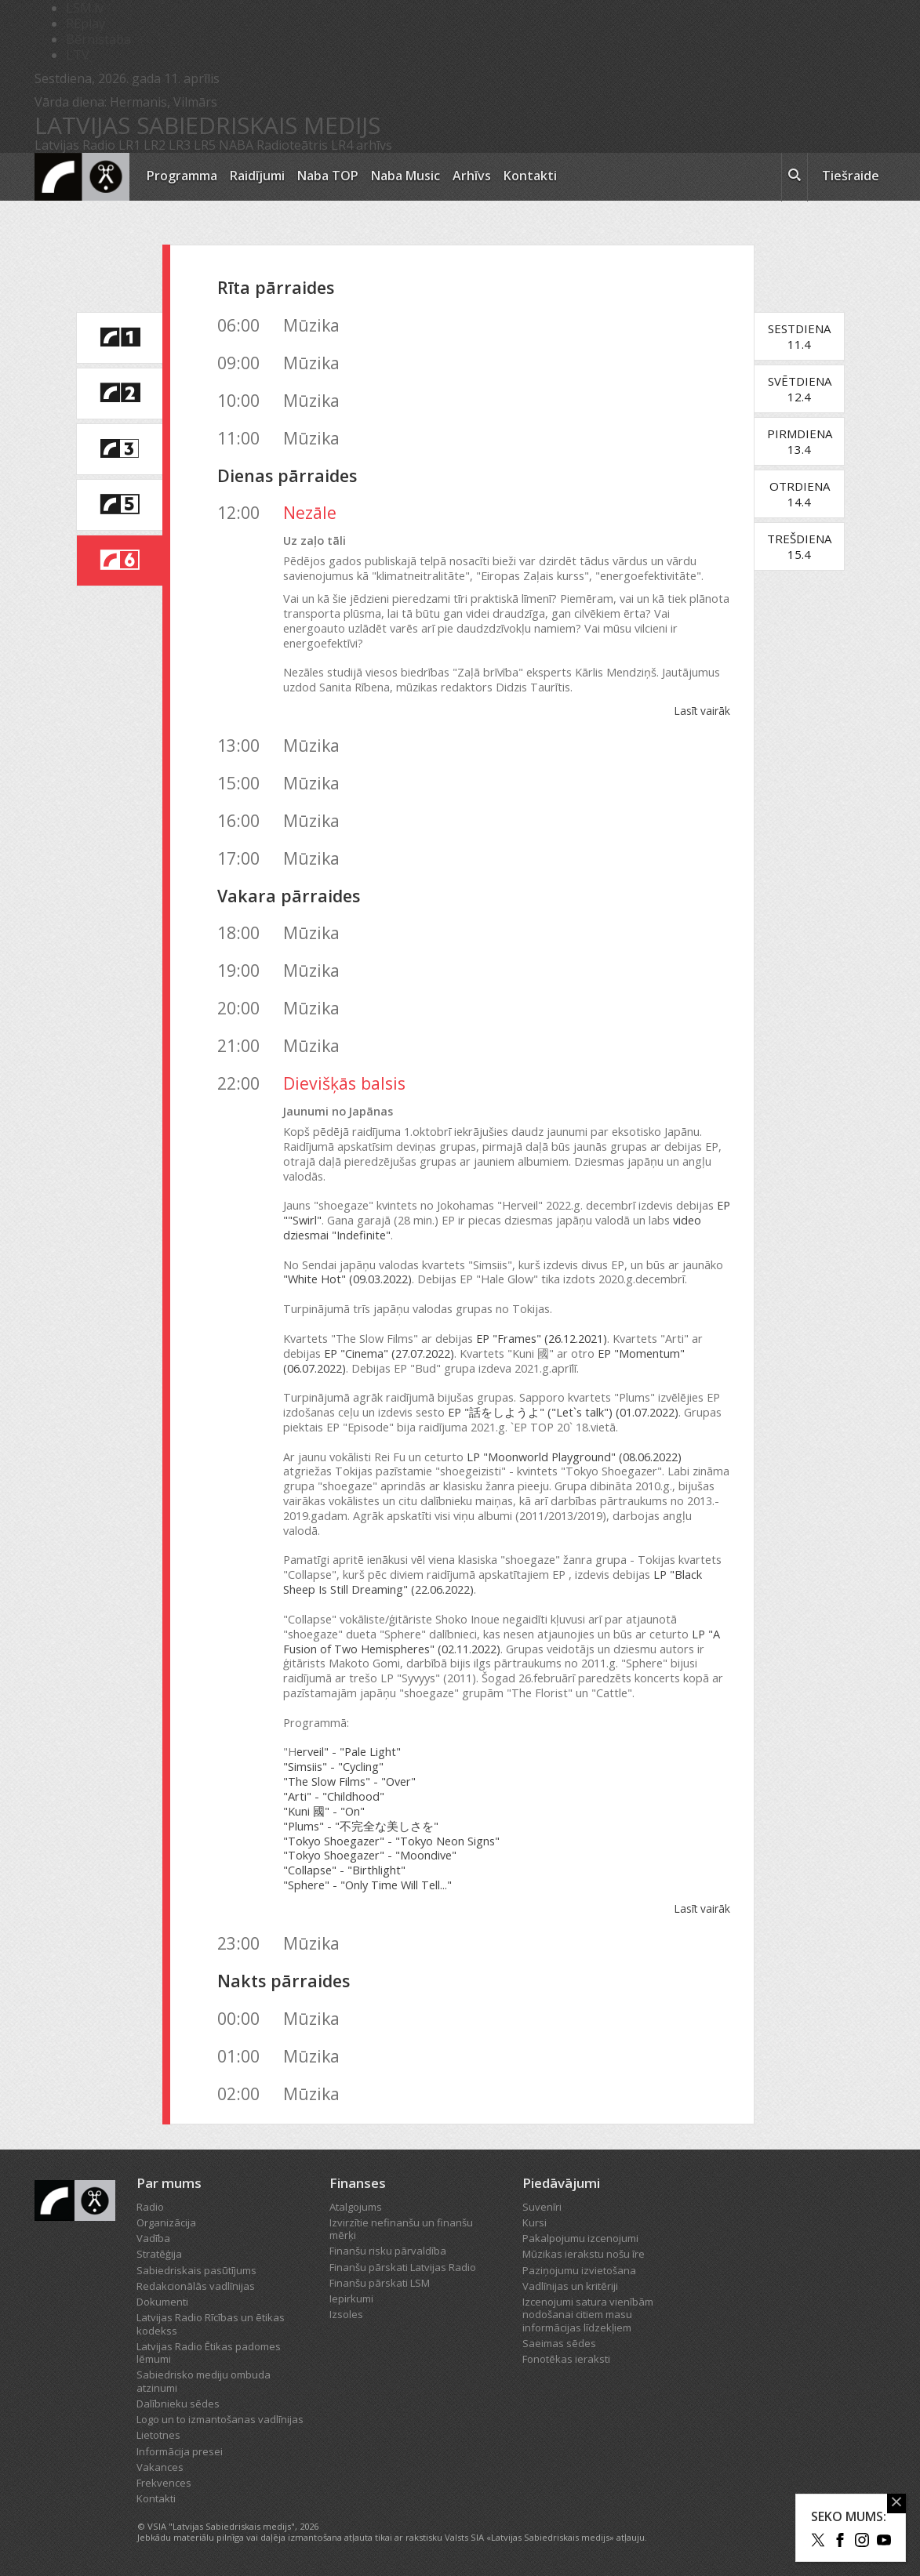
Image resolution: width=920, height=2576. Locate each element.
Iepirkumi (351, 2298)
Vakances (160, 2467)
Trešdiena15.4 (799, 546)
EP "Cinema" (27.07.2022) (389, 1353)
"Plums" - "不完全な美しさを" (360, 1826)
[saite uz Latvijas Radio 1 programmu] (119, 338)
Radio (150, 2207)
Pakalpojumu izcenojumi (580, 2238)
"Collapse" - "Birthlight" (344, 1870)
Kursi (534, 2222)
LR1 (129, 145)
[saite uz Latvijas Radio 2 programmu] (119, 393)
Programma (182, 175)
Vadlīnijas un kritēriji (570, 2286)
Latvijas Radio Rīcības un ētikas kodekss (210, 2323)
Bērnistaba (98, 39)
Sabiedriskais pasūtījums (196, 2270)
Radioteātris (292, 145)
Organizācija (166, 2222)
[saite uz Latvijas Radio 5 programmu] (119, 505)
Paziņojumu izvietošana (579, 2270)
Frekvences (163, 2483)
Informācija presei (179, 2451)
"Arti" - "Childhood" (333, 1796)
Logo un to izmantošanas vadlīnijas (220, 2419)
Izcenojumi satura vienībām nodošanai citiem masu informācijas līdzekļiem (587, 2315)
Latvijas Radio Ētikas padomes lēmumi (208, 2352)
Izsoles (346, 2314)
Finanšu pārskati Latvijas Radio (402, 2267)
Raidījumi (257, 175)
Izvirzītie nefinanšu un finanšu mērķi (401, 2228)
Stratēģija (159, 2254)
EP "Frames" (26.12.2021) (541, 1338)
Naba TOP (327, 175)
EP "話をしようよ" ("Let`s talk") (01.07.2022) (563, 1412)
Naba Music (405, 175)
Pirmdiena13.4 (799, 441)
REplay (85, 23)
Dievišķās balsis (344, 1083)
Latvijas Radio (75, 145)
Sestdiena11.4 (799, 336)
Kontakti (530, 175)
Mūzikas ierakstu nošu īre (583, 2254)
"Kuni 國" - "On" (324, 1811)
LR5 (205, 145)
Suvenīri (542, 2207)
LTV (77, 54)
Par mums (169, 2183)
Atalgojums (355, 2207)
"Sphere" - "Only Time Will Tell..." (367, 1885)
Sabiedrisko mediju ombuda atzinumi (203, 2380)
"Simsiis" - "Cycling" (333, 1766)
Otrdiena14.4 (799, 494)
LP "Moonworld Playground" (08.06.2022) (574, 1456)
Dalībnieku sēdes (178, 2403)
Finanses (357, 2183)
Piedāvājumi (561, 2183)
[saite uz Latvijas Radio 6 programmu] (119, 560)
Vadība (153, 2238)
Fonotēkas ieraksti (566, 2359)
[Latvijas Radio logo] (82, 177)
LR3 (180, 145)
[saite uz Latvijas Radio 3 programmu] (119, 449)
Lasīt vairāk (702, 710)
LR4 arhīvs (361, 145)
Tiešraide (850, 175)
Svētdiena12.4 (799, 389)
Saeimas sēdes (559, 2343)
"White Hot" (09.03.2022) (347, 1279)
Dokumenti (162, 2302)
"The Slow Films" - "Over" (349, 1781)
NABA (236, 145)
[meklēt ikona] (794, 177)
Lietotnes (158, 2435)
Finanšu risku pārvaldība (387, 2251)
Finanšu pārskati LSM (379, 2283)
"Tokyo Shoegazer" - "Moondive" (369, 1855)
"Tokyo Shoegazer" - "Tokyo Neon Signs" (391, 1841)
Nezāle (309, 512)
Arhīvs (472, 175)
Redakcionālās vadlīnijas (195, 2286)
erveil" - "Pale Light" (348, 1751)
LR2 (154, 145)
